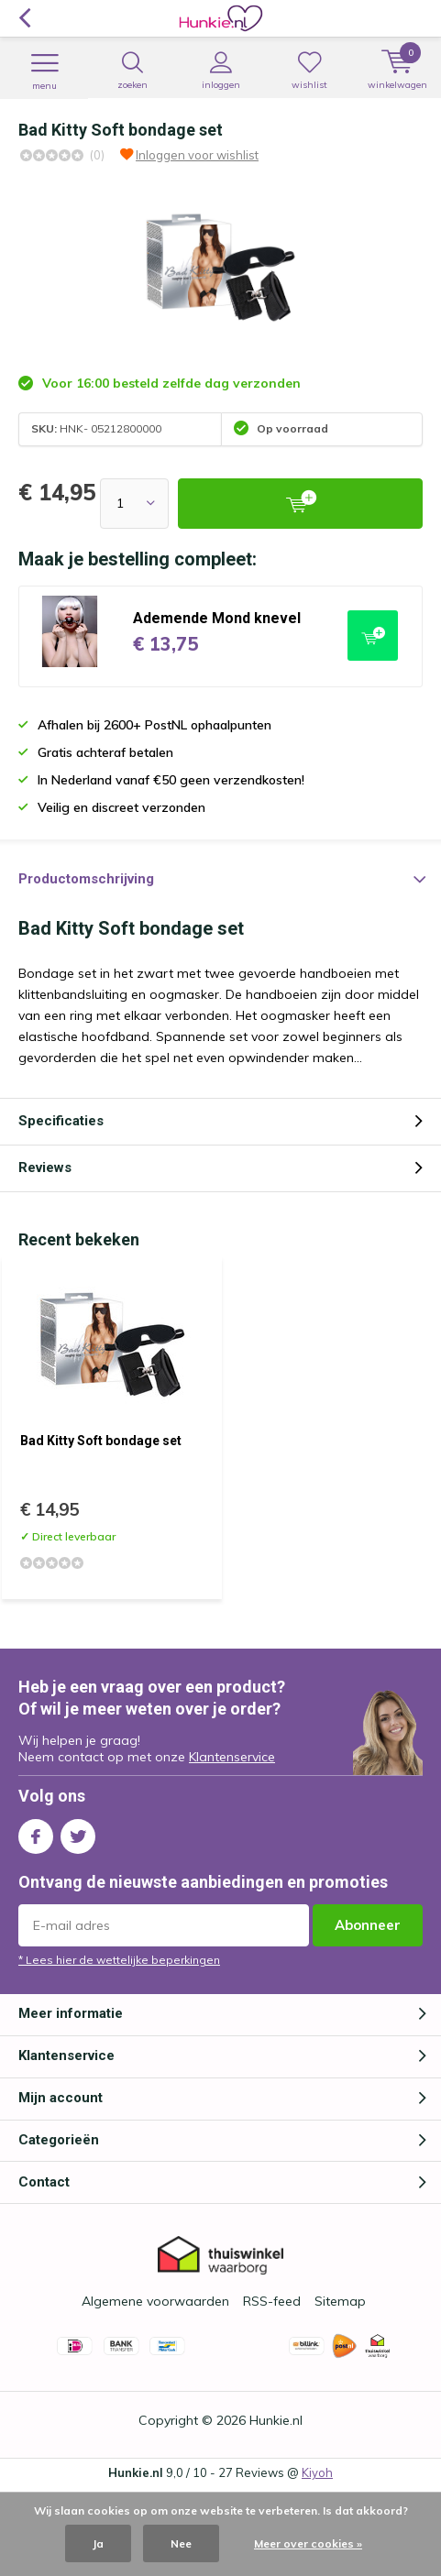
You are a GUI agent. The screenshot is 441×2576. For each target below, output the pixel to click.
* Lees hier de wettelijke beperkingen (119, 1960)
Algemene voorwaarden (155, 2301)
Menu (44, 71)
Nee (181, 2543)
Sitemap (340, 2301)
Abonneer (368, 1925)
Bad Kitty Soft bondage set (101, 1440)
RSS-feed (272, 2301)
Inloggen (220, 70)
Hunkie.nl (276, 2420)
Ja (98, 2543)
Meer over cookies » (308, 2543)
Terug (24, 18)
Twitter (78, 1832)
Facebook (35, 1832)
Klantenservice (232, 1756)
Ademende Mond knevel (217, 618)
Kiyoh (317, 2472)
